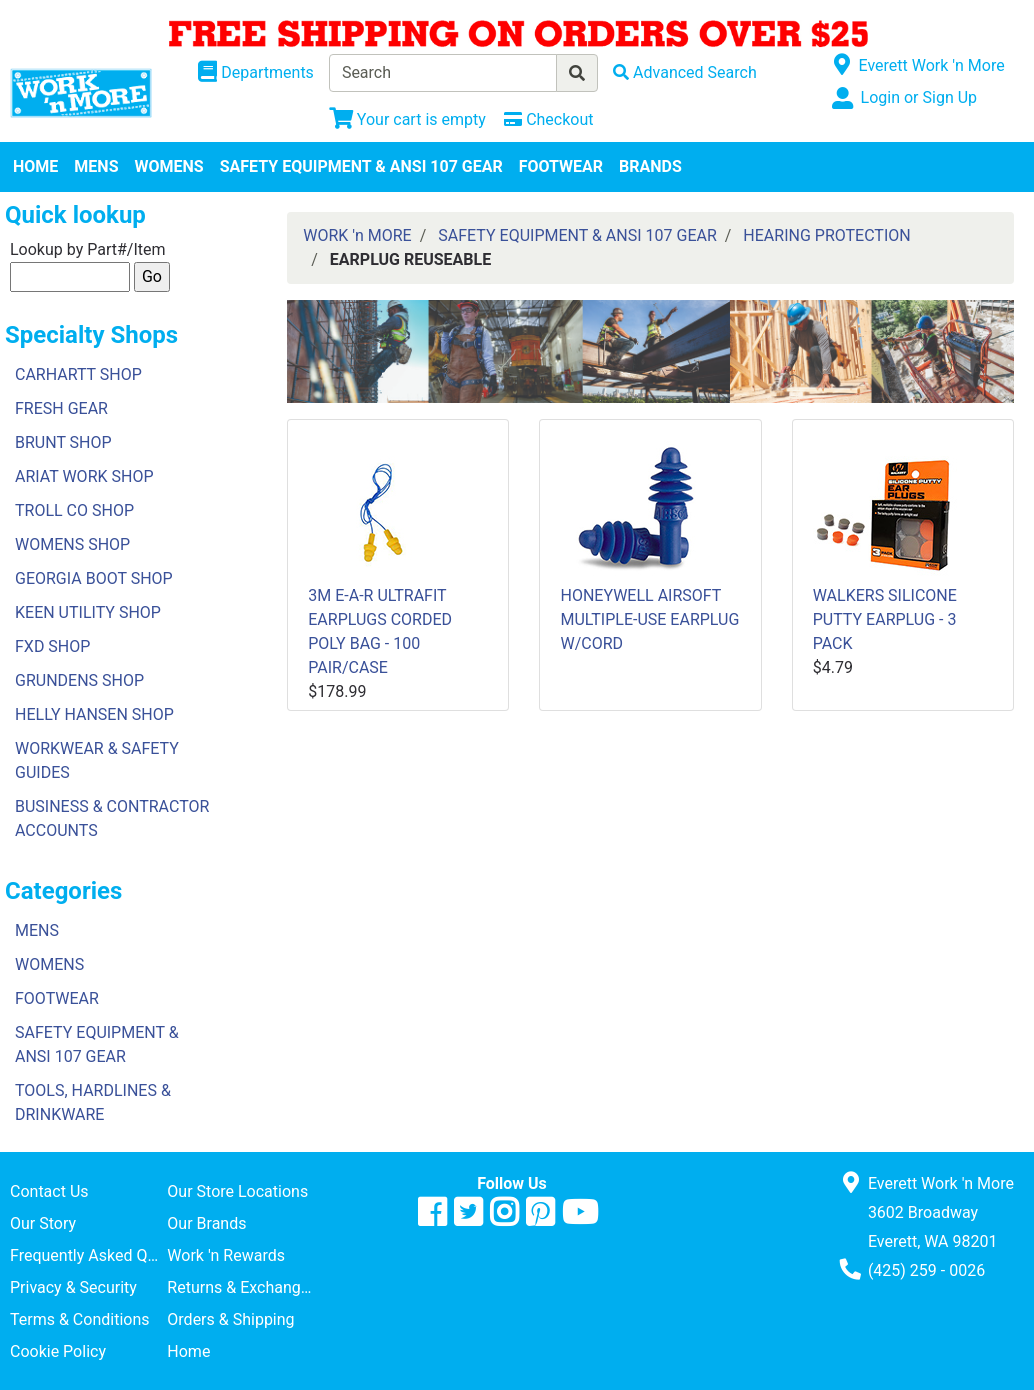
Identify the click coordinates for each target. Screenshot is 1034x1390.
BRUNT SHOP (63, 442)
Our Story (43, 1223)
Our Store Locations (237, 1191)
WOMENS (169, 166)
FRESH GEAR (61, 408)
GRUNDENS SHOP (79, 680)
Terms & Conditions (80, 1319)
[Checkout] (548, 119)
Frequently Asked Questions (88, 1255)
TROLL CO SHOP (74, 510)
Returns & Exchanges (242, 1287)
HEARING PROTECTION (826, 235)
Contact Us (49, 1191)
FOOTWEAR (561, 166)
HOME (35, 166)
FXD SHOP (52, 646)
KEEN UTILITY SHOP (88, 612)
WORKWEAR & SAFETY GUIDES (97, 760)
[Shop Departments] (256, 73)
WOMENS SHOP (72, 544)
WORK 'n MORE (357, 235)
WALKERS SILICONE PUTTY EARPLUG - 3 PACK (885, 619)
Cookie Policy (58, 1351)
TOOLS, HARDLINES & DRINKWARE (93, 1102)
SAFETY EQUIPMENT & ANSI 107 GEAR (361, 166)
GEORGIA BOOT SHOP (94, 578)
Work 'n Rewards (226, 1255)
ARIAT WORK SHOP (84, 476)
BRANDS (650, 166)
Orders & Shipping (230, 1319)
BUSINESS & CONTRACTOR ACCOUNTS (112, 818)
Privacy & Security (73, 1287)
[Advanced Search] (685, 72)
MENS (96, 166)
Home (188, 1351)
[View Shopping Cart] (407, 119)
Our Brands (206, 1223)
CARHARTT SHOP (78, 374)
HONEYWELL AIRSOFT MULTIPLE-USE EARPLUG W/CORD (649, 619)
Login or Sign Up (919, 97)
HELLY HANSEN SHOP (94, 714)
